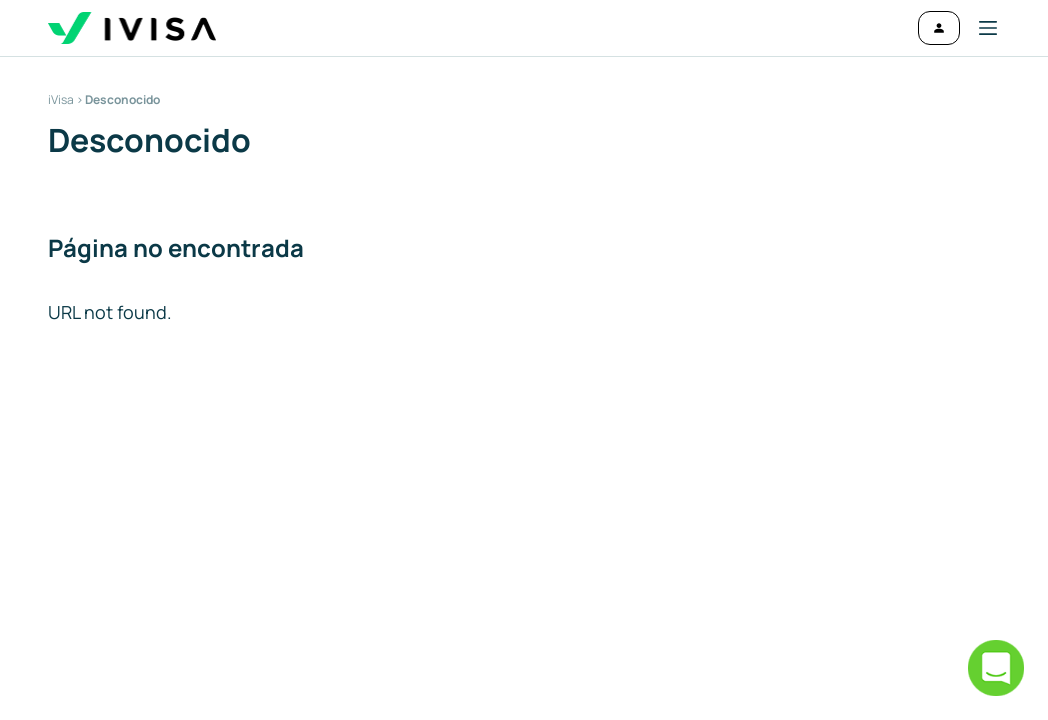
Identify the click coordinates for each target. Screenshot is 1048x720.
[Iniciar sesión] (939, 28)
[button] (980, 28)
